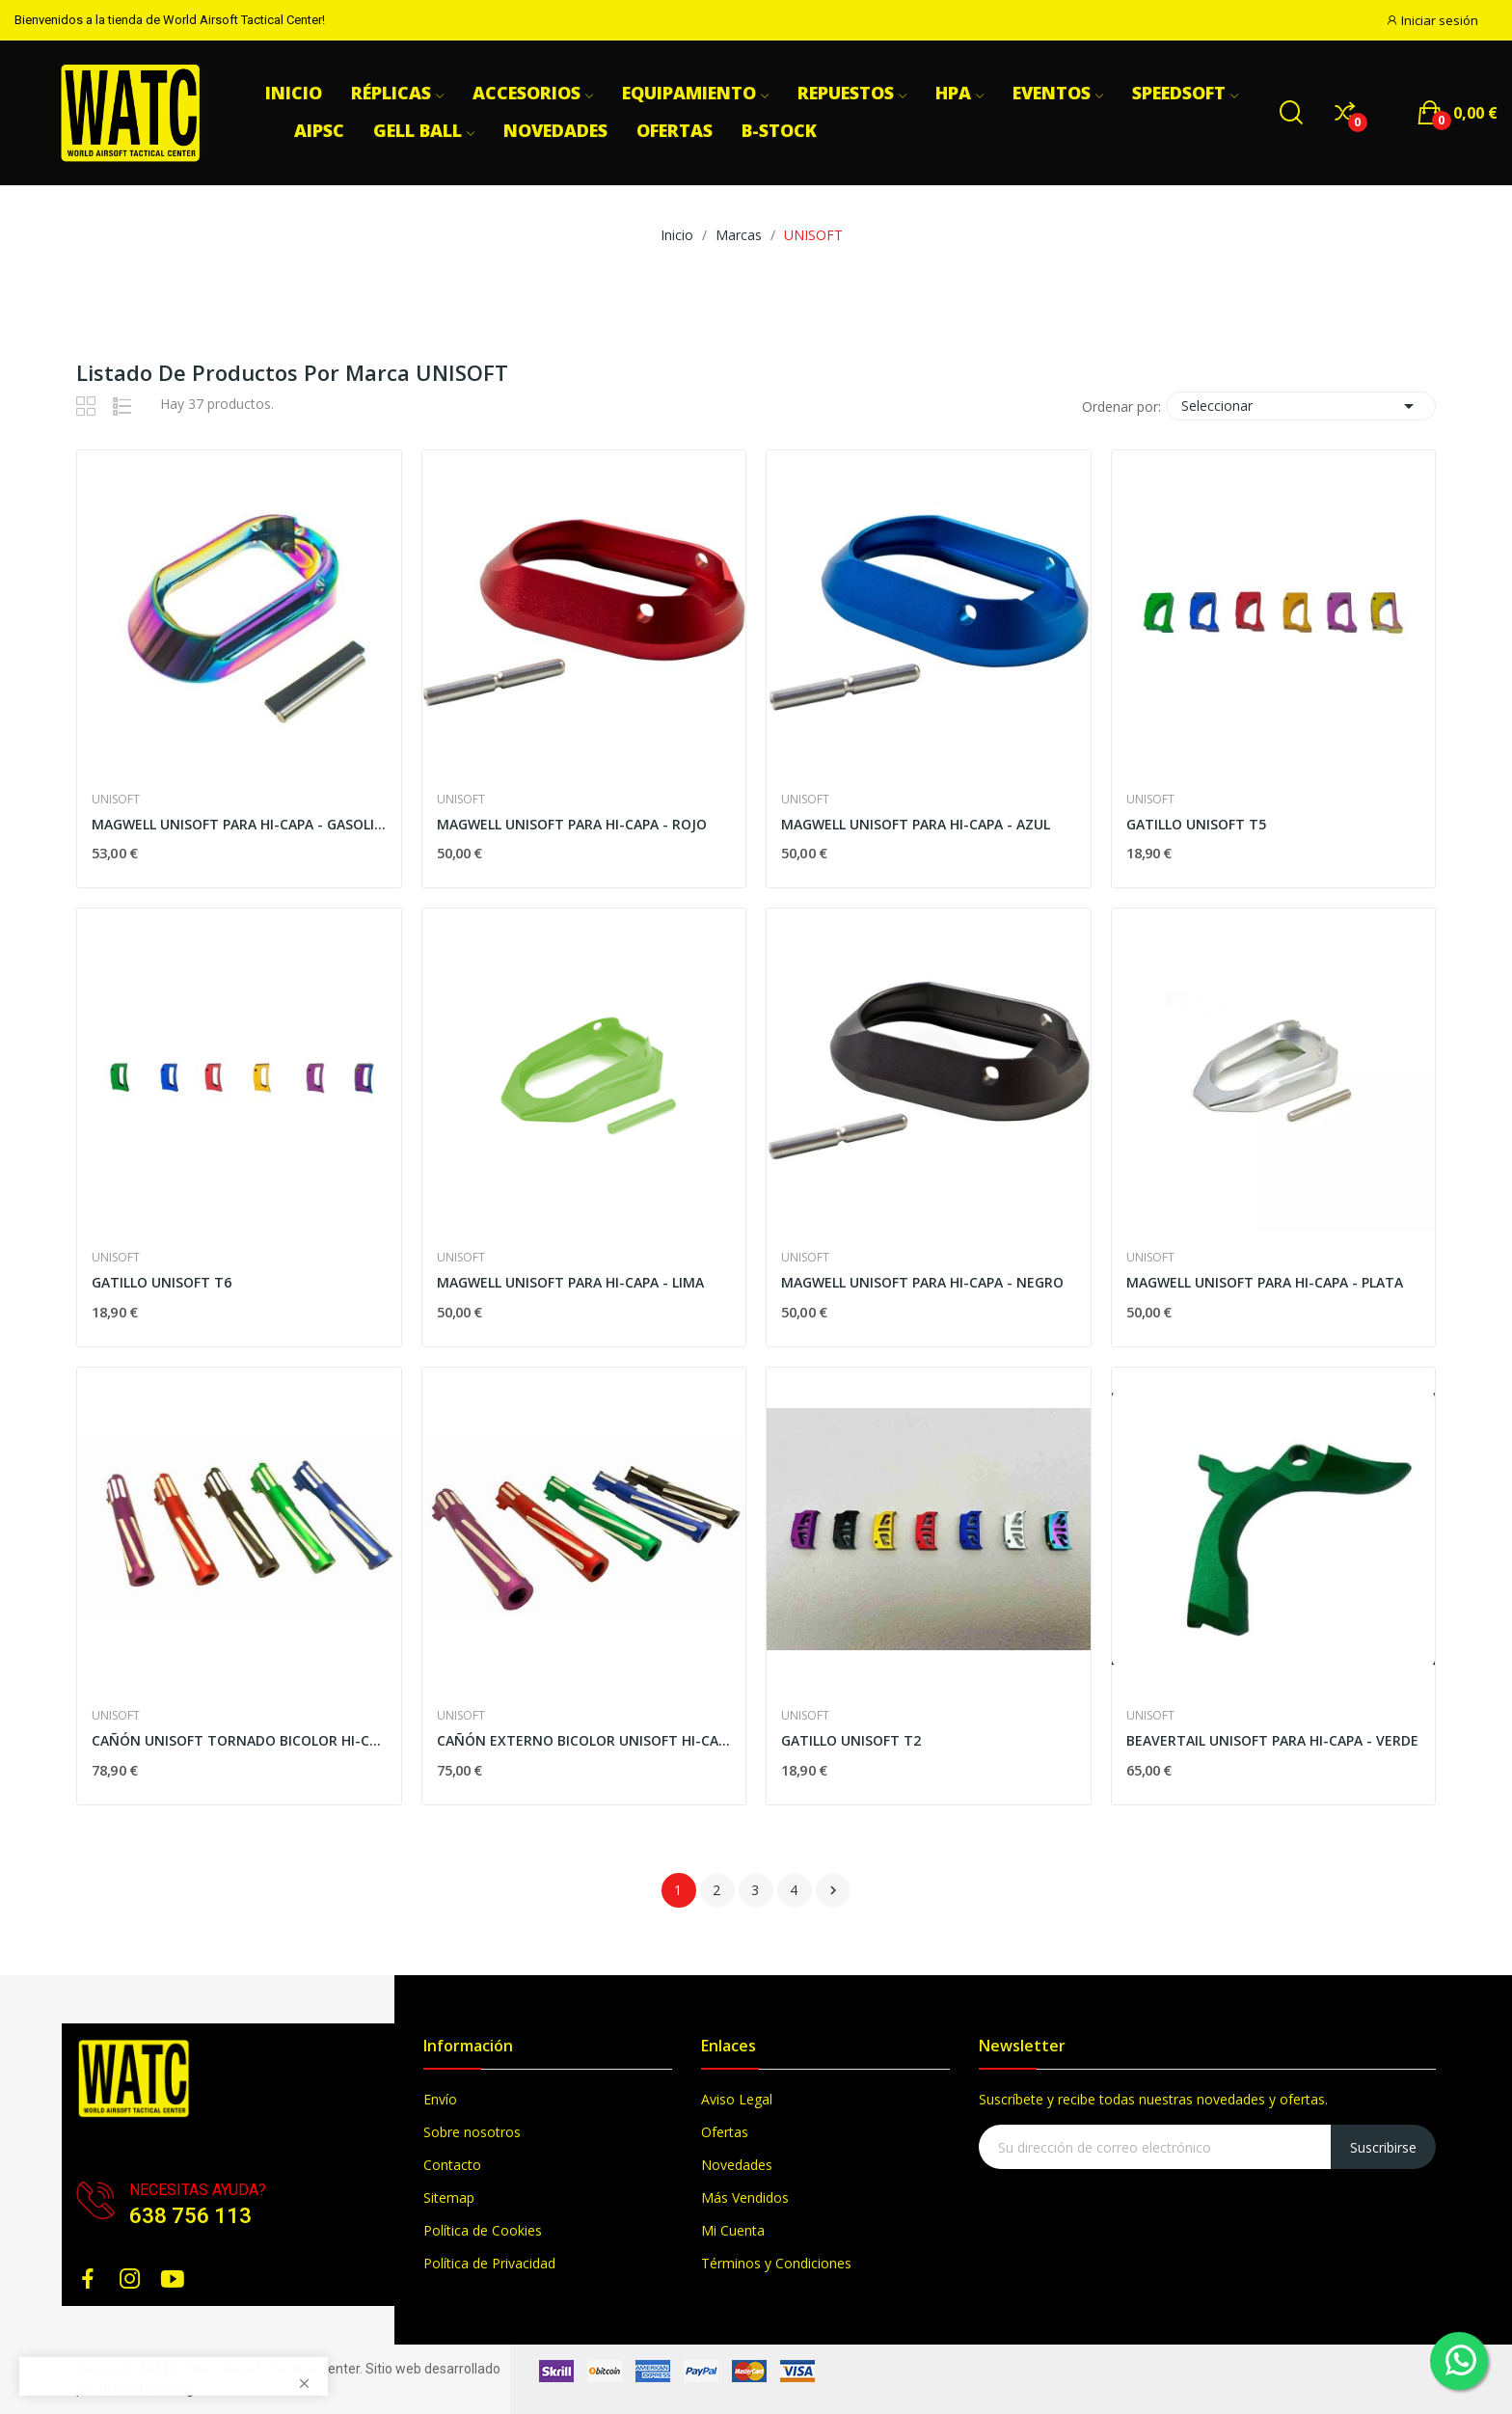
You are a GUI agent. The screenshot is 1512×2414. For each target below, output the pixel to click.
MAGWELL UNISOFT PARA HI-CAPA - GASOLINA (239, 824)
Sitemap (448, 2197)
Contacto (452, 2165)
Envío (440, 2099)
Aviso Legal (736, 2099)
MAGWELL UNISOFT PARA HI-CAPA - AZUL (915, 824)
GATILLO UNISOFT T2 (851, 1740)
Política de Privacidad (489, 2263)
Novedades (736, 2165)
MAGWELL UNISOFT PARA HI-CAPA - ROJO (572, 824)
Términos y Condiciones (776, 2263)
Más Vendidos (745, 2197)
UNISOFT (116, 799)
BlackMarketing (146, 2389)
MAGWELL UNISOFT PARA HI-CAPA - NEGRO (922, 1282)
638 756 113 (190, 2216)
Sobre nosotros (472, 2132)
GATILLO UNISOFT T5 (1196, 824)
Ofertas (724, 2132)
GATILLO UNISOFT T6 (161, 1282)
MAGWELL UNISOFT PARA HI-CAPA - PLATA (1264, 1282)
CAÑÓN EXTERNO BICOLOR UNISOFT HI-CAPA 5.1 (584, 1740)
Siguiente (833, 1890)
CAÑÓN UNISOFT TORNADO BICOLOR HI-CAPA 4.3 (239, 1740)
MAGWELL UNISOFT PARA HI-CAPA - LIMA (570, 1282)
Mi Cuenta (733, 2230)
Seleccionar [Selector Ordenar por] (1300, 406)
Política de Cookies (482, 2230)
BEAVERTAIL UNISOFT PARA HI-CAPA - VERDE (1272, 1740)
